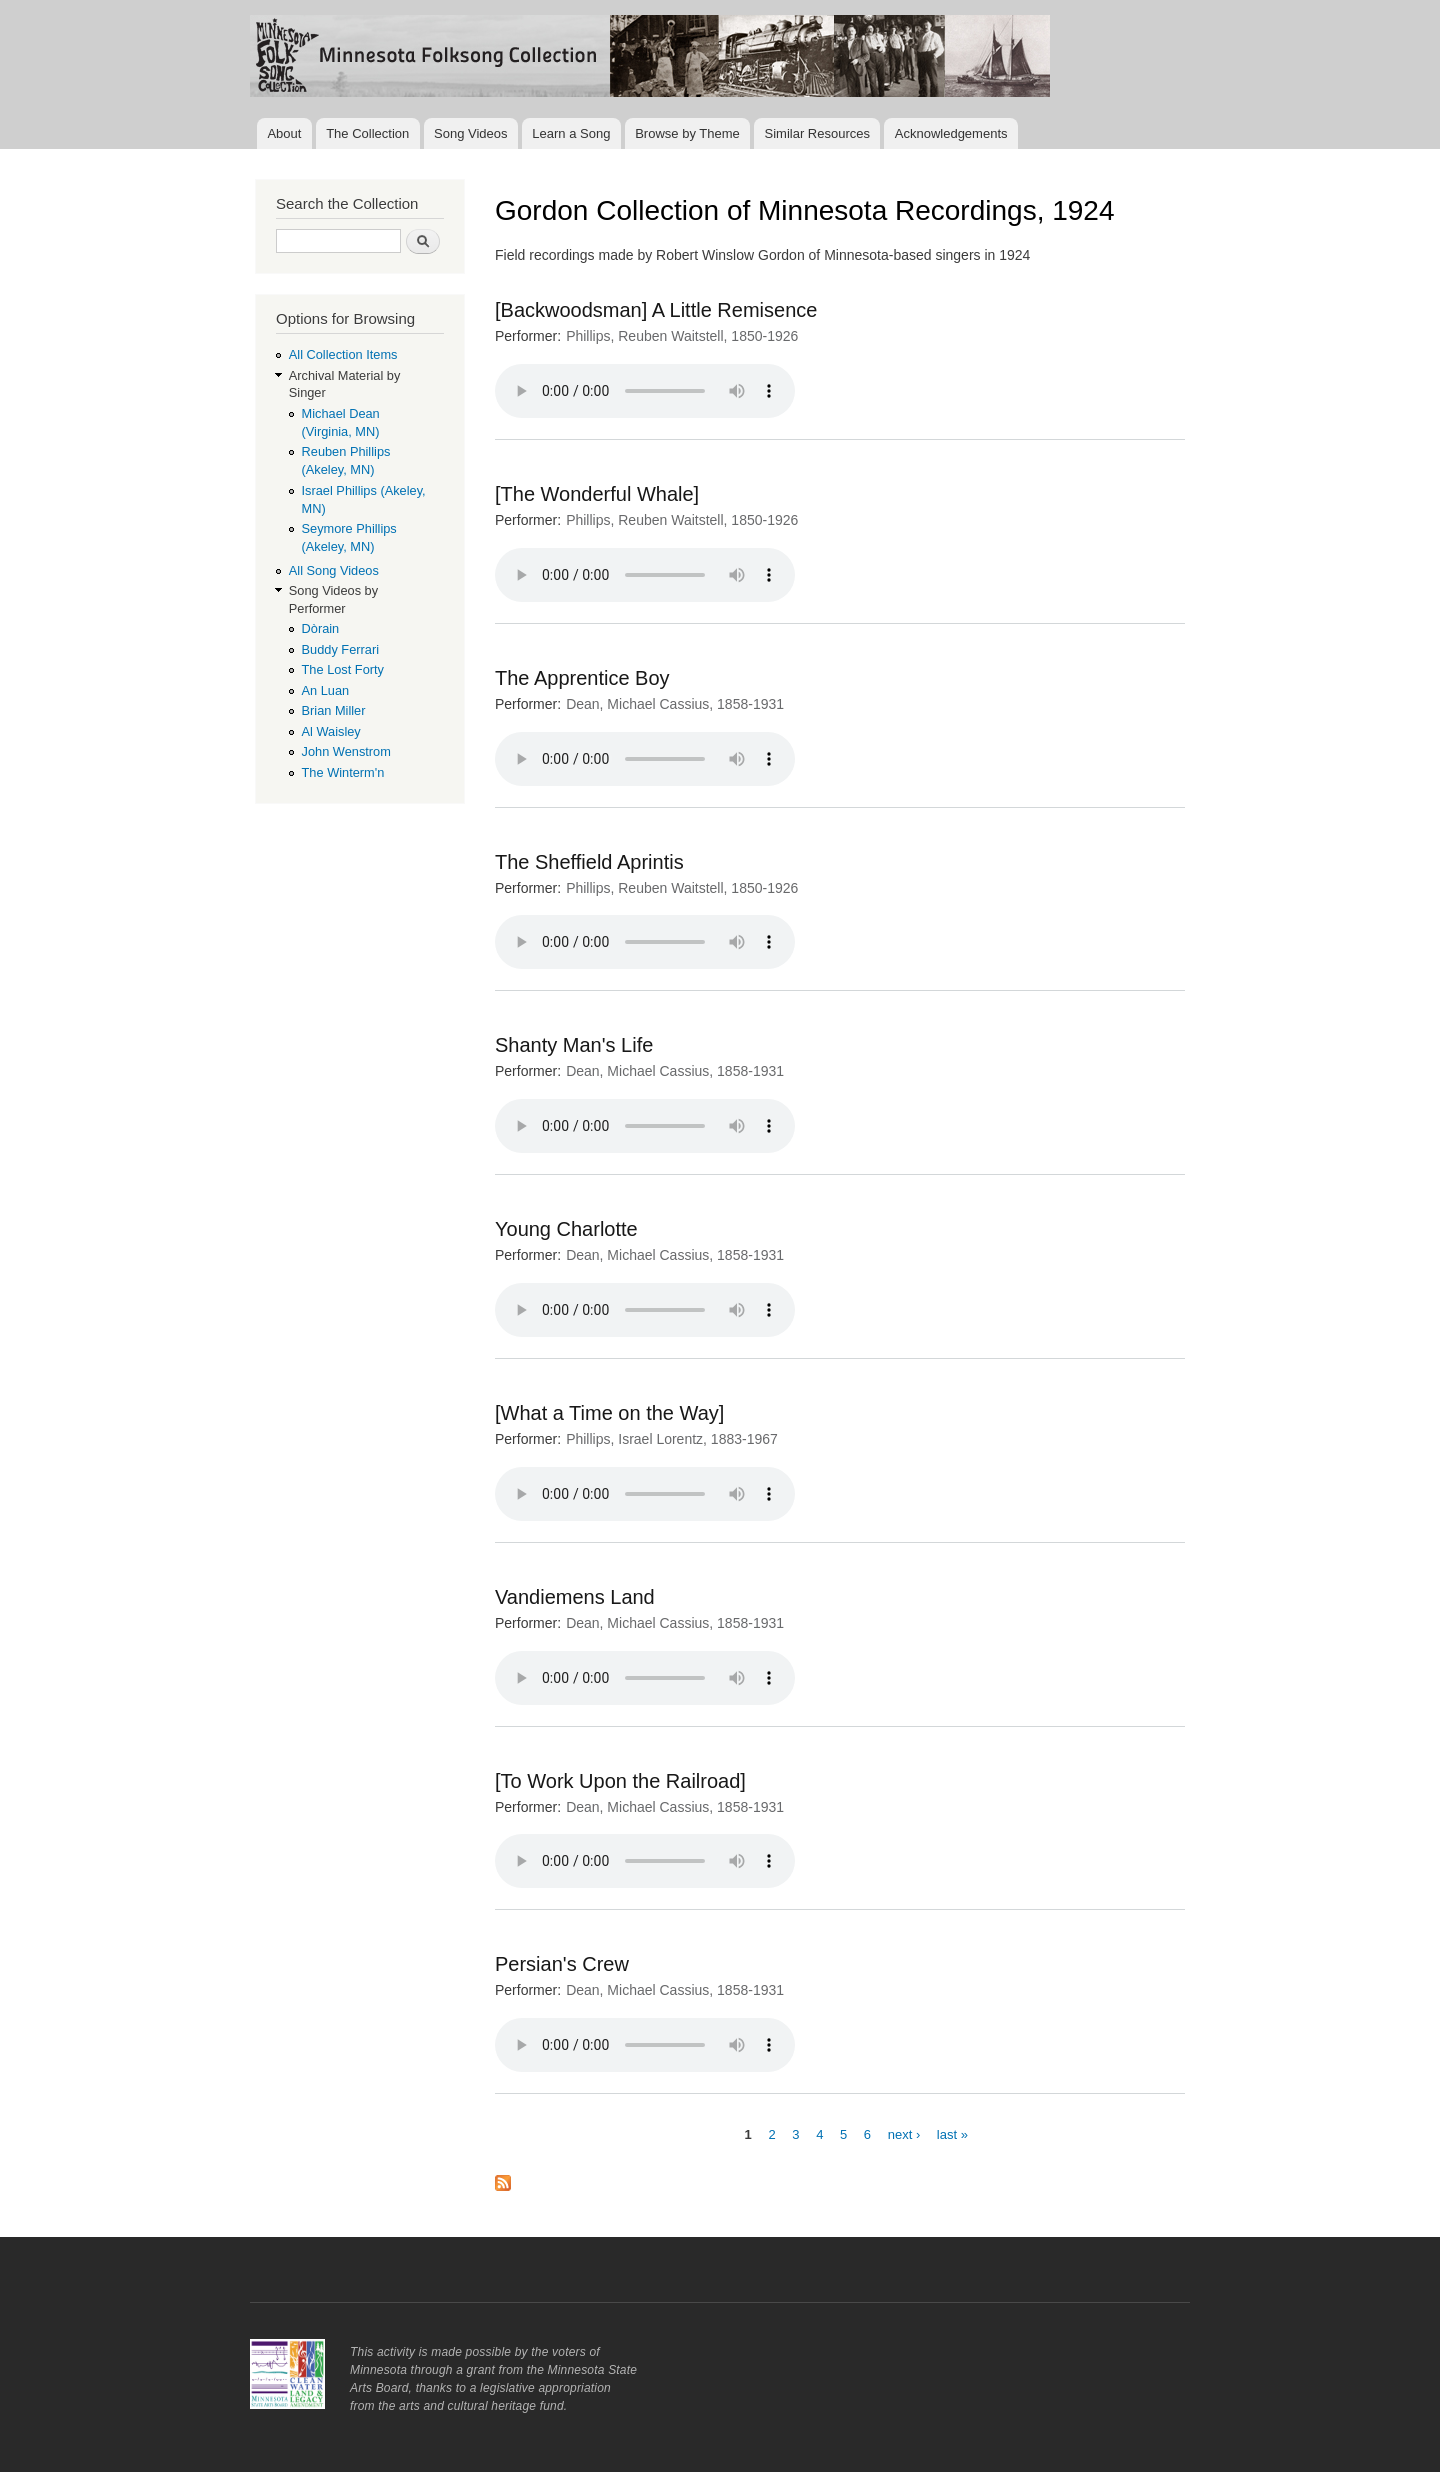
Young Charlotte (566, 1229)
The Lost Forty (343, 669)
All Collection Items (343, 354)
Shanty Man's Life (574, 1045)
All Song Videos (334, 570)
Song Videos (471, 133)
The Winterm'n (343, 772)
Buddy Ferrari (340, 649)
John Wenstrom (346, 751)
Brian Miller (334, 710)
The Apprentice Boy (582, 678)
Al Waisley (331, 731)
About (284, 133)
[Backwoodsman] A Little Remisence (656, 310)
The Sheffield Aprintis (589, 862)
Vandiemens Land (575, 1597)
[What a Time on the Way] (609, 1413)
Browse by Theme (687, 133)
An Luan (326, 690)
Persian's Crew (562, 1964)
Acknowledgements (951, 133)
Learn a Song (571, 133)
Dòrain (321, 628)
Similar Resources (817, 133)
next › (904, 2133)
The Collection (367, 133)
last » (952, 2133)
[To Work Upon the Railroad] (620, 1781)
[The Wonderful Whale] (597, 494)
